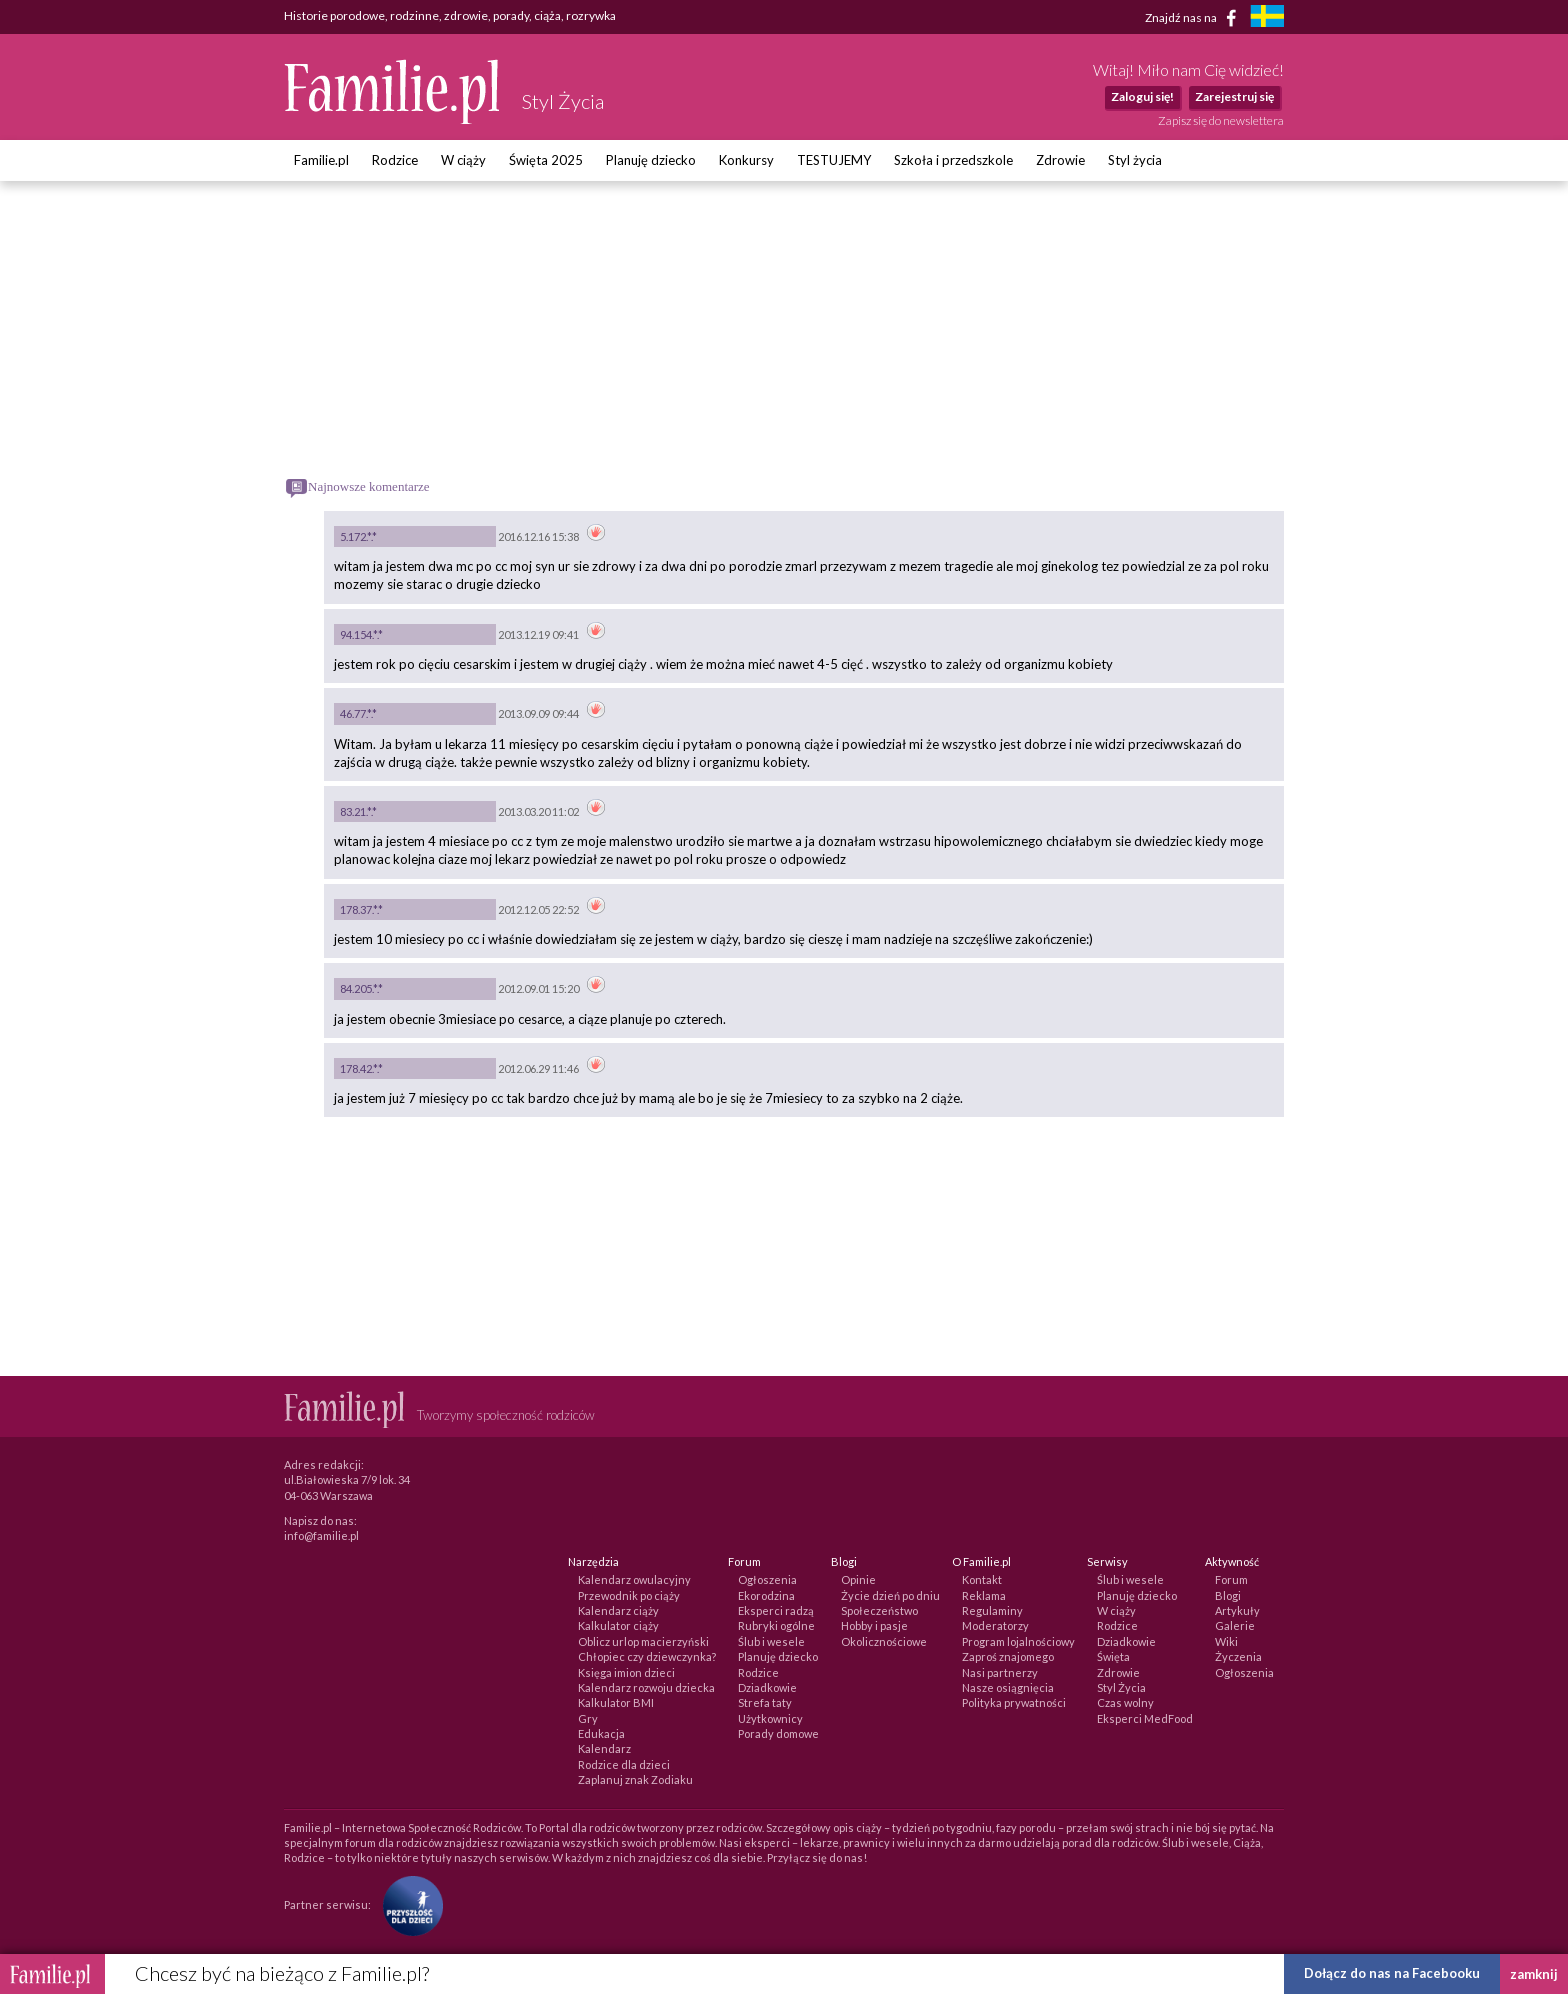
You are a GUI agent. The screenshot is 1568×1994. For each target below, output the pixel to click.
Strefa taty (765, 1702)
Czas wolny (1125, 1702)
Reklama (984, 1595)
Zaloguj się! (1142, 96)
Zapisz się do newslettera (1221, 120)
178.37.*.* (361, 909)
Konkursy (746, 160)
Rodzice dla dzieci (624, 1764)
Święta (1113, 1656)
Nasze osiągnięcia (1008, 1687)
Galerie (1235, 1625)
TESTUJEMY (834, 160)
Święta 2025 (546, 160)
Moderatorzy (995, 1625)
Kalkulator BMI (616, 1702)
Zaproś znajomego (1008, 1656)
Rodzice (395, 160)
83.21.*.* (358, 811)
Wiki (1226, 1641)
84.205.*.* (361, 988)
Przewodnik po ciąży (629, 1595)
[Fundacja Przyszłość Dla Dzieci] (408, 1904)
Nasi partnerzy (1000, 1672)
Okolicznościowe (884, 1641)
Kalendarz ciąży (618, 1610)
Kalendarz (604, 1748)
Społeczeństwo (879, 1610)
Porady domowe (778, 1733)
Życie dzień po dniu (890, 1595)
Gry (588, 1718)
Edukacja (601, 1733)
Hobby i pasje (874, 1625)
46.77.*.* (358, 713)
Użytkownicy (770, 1718)
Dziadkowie (767, 1687)
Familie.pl (321, 160)
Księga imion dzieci (626, 1672)
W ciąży (463, 160)
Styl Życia (1121, 1687)
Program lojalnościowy (1018, 1641)
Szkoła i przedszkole (953, 160)
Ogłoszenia (767, 1579)
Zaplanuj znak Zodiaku (635, 1779)
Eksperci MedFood (1145, 1718)
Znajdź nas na (1194, 18)
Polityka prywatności (1014, 1702)
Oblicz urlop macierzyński (643, 1641)
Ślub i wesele (771, 1641)
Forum (1231, 1579)
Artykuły (1237, 1610)
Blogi (1228, 1595)
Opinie (858, 1579)
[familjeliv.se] (1267, 18)
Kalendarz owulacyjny (634, 1579)
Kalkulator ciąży (618, 1625)
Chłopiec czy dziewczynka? (647, 1656)
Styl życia (1135, 160)
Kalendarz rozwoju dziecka (646, 1687)
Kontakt (982, 1579)
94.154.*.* (361, 634)
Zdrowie (1060, 160)
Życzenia (1238, 1656)
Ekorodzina (766, 1595)
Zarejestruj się (1234, 96)
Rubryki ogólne (776, 1625)
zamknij (1534, 1974)
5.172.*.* (358, 536)
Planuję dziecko (651, 160)
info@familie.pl (321, 1535)
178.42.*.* (361, 1068)
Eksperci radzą (776, 1610)
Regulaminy (992, 1610)
